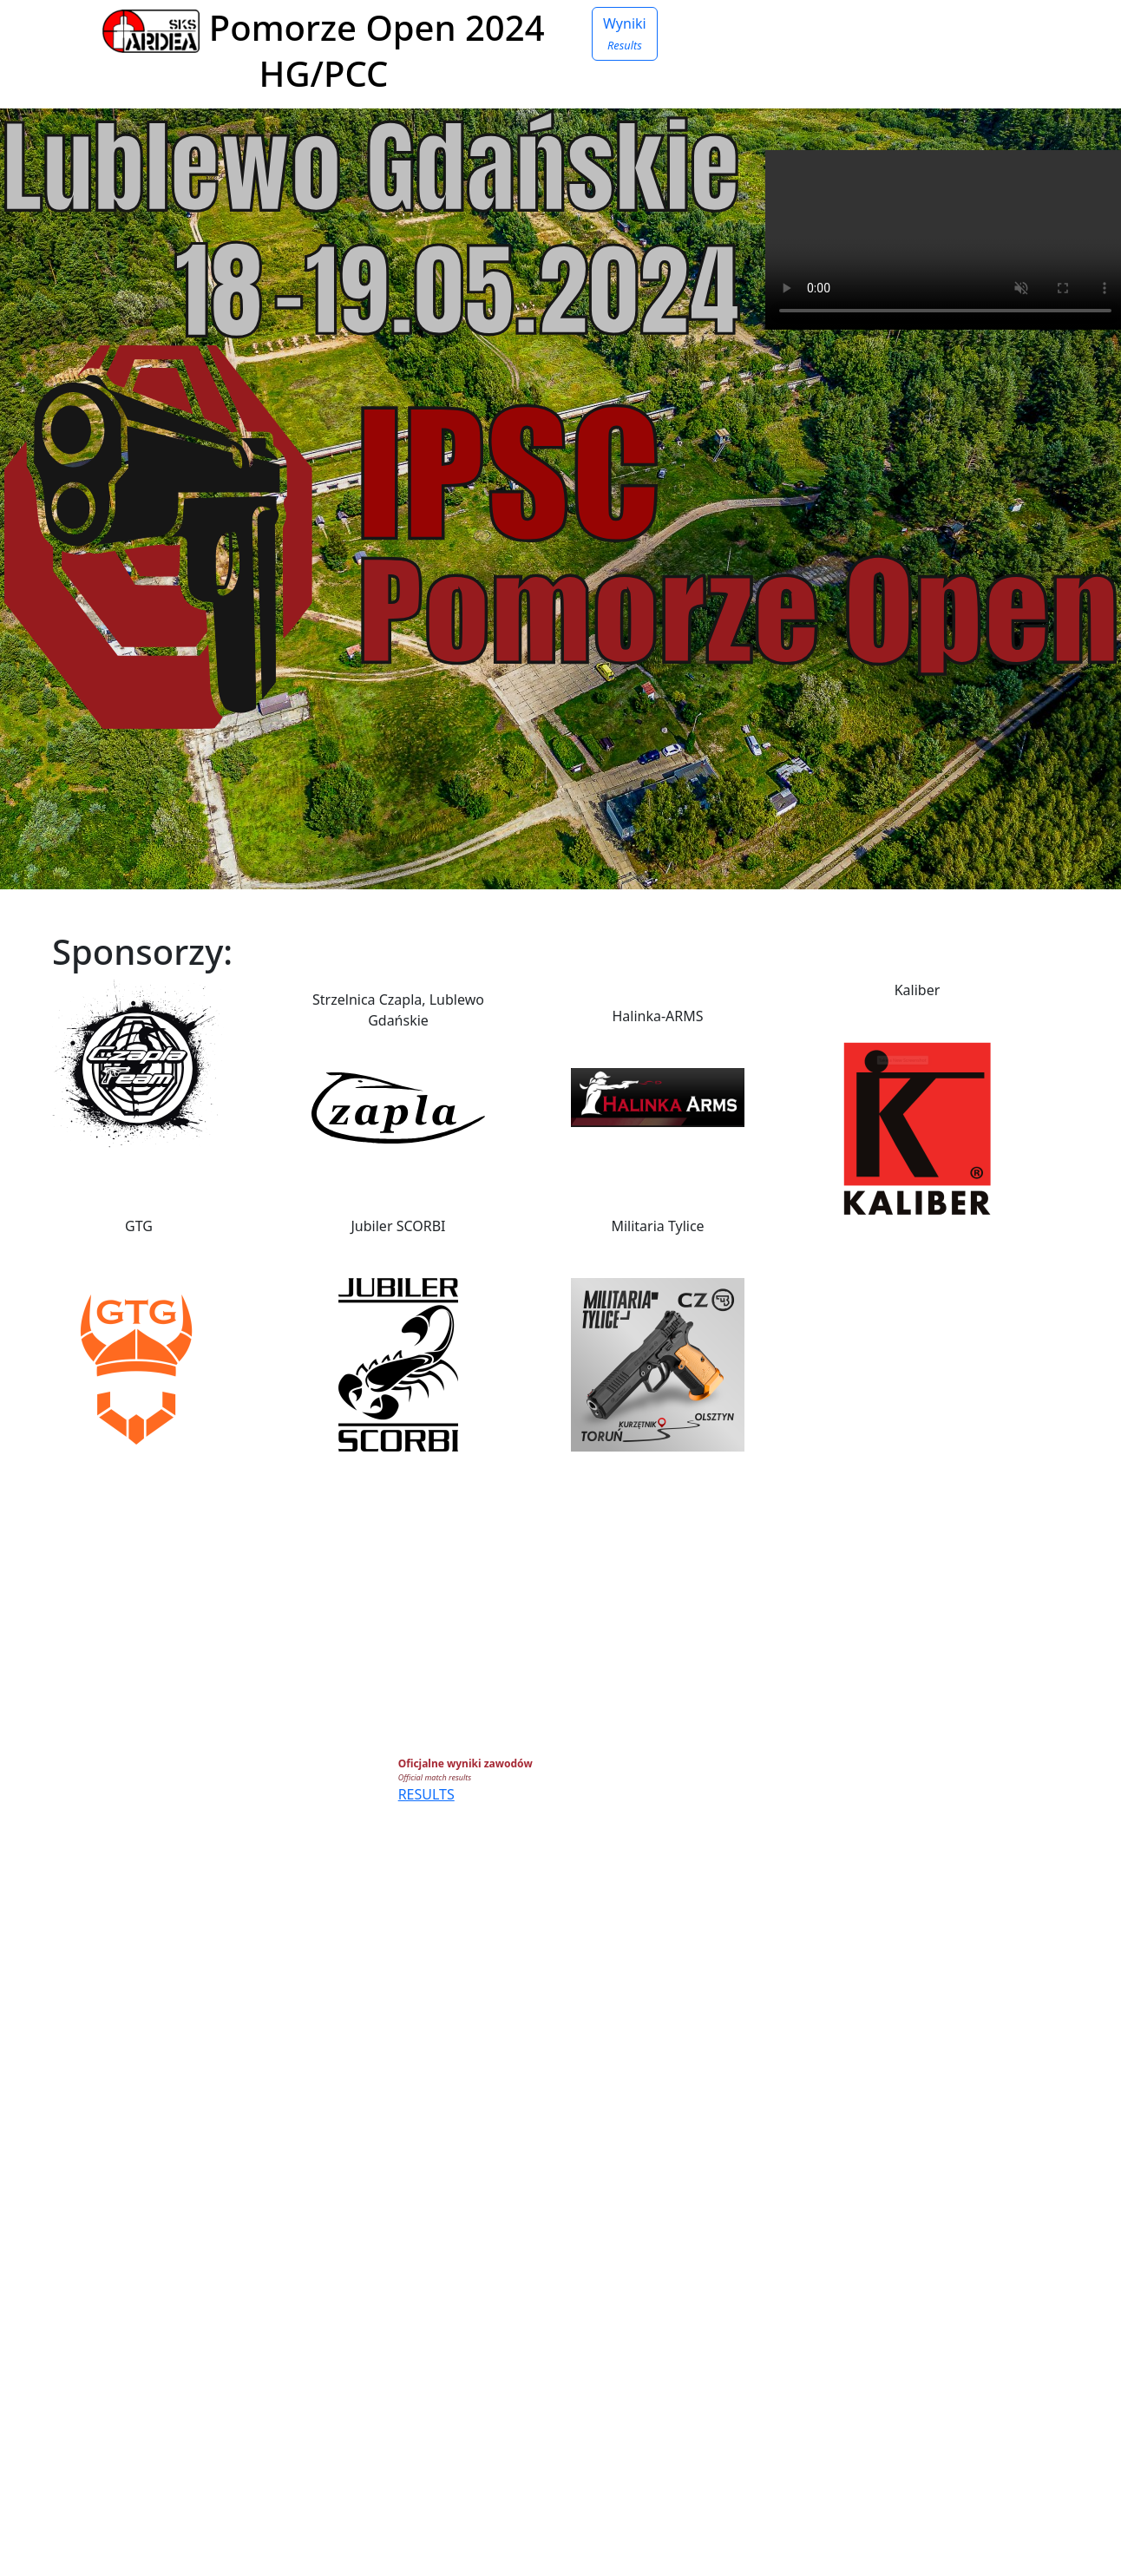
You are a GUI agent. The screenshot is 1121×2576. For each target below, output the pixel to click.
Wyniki (624, 33)
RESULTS (426, 1794)
